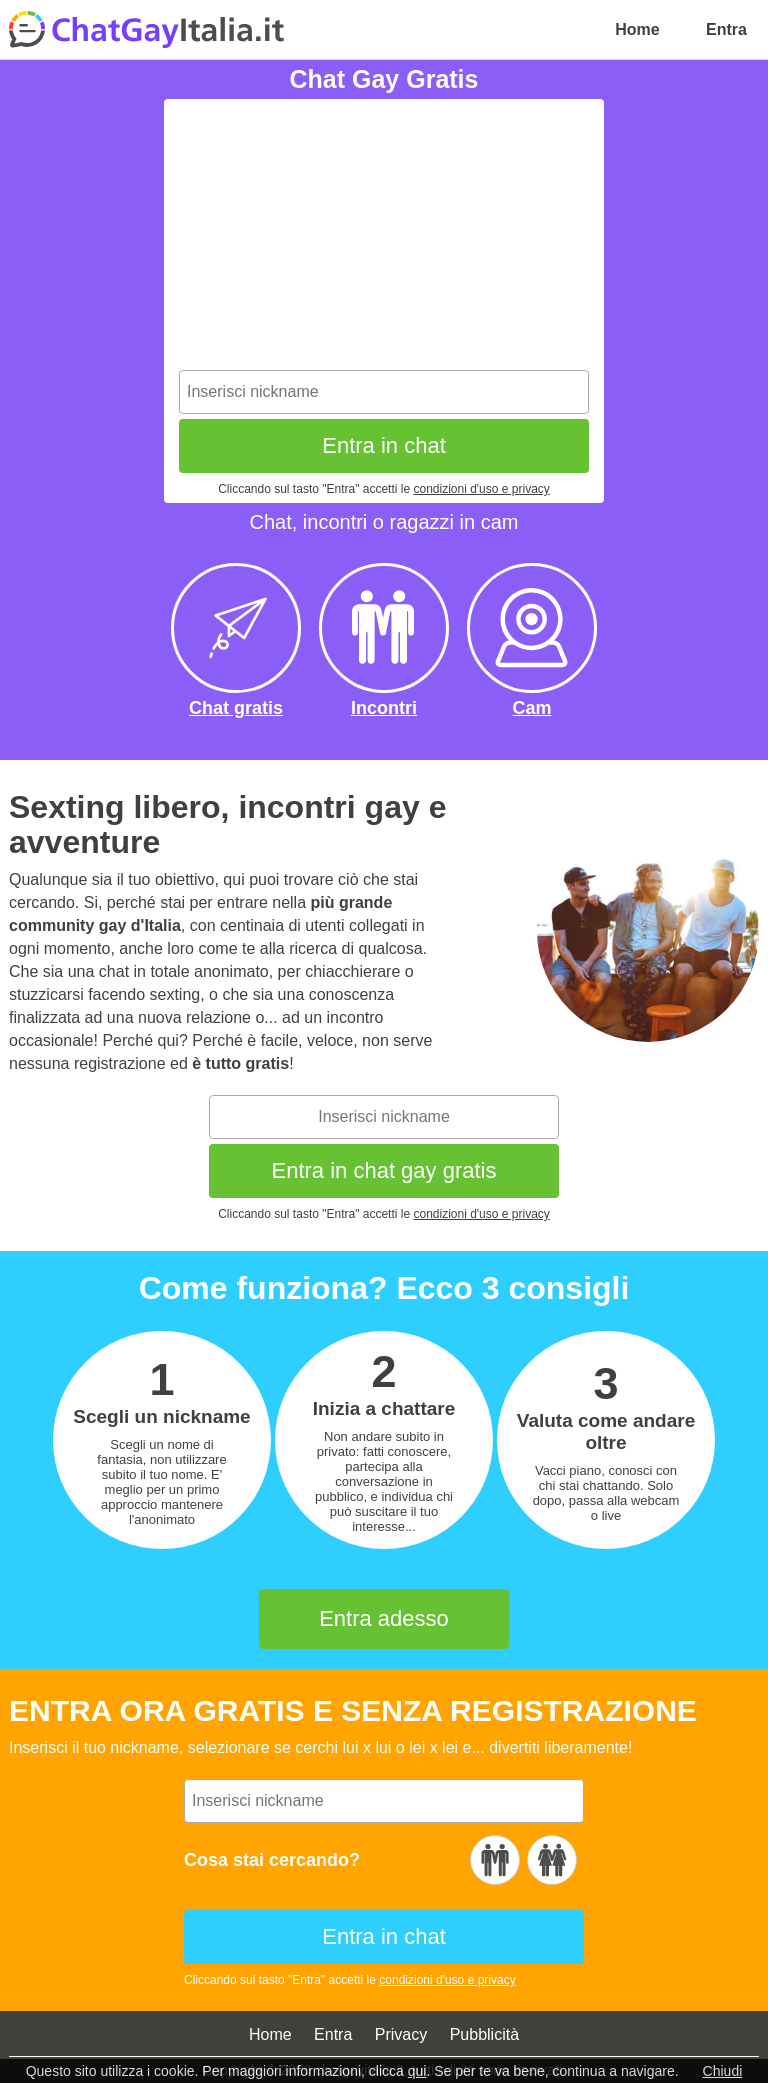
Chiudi (723, 2071)
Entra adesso (384, 1618)
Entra (726, 29)
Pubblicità (484, 2034)
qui (417, 2071)
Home (637, 29)
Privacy (401, 2034)
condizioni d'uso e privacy (481, 489)
